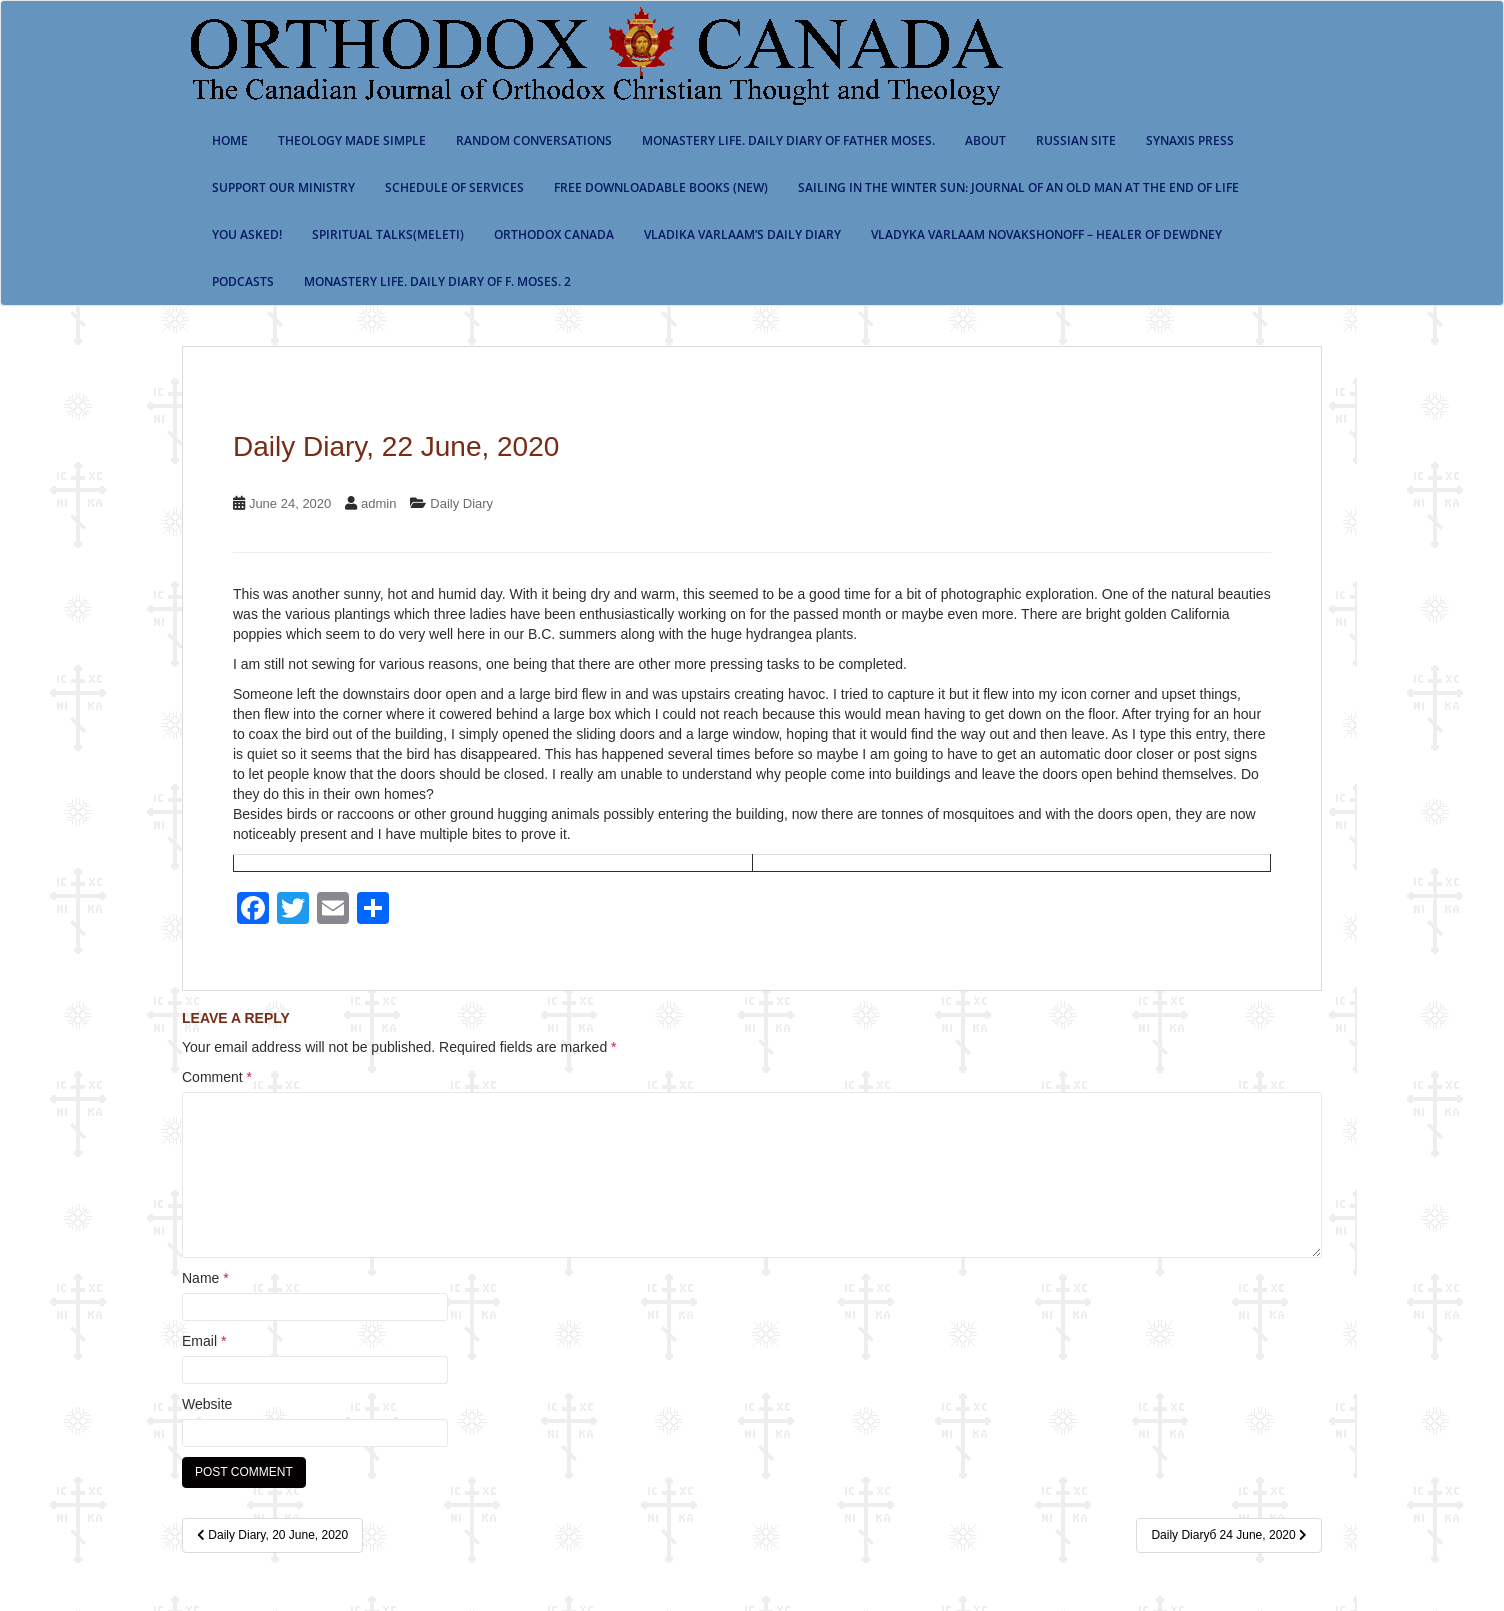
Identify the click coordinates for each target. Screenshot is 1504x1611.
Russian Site (1076, 140)
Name (205, 1278)
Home (230, 140)
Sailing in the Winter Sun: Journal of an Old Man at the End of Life (1018, 187)
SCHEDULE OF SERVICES (454, 187)
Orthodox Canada (554, 234)
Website (207, 1404)
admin (378, 503)
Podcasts (243, 281)
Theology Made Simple (352, 140)
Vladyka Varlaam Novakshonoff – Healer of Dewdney (1046, 234)
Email (204, 1341)
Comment (217, 1077)
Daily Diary (461, 503)
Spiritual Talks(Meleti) (388, 234)
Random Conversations (534, 140)
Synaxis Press (1190, 140)
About (985, 140)
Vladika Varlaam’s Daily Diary (742, 234)
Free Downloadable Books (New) (661, 187)
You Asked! (247, 234)
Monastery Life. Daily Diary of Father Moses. (788, 140)
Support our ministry (283, 187)
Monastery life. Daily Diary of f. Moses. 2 (437, 281)
